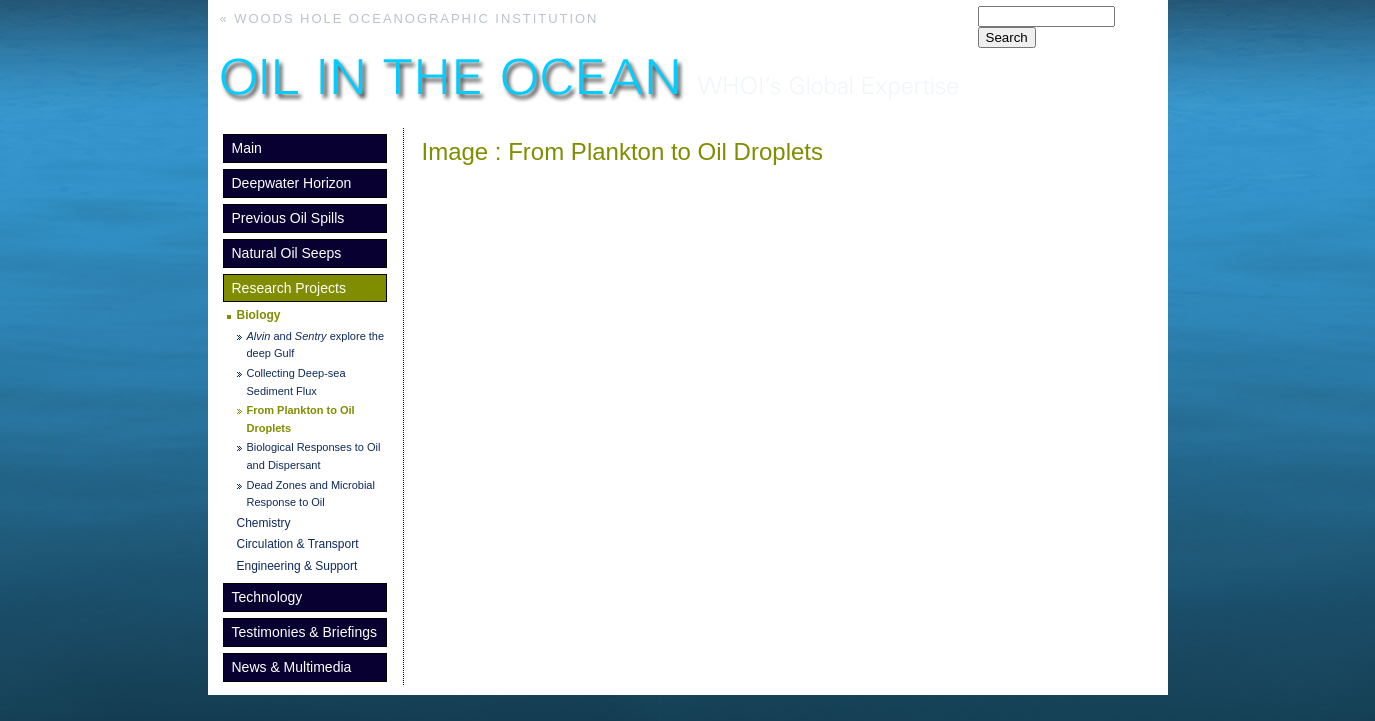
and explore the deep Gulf (316, 345)
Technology (267, 597)
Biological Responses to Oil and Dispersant (314, 456)
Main (247, 148)
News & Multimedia (292, 667)
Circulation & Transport (298, 544)
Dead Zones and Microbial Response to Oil (311, 494)
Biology (259, 315)
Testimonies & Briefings (305, 632)
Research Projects (289, 288)
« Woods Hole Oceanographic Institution (409, 18)
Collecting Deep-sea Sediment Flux (296, 382)
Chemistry (264, 523)
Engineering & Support (297, 566)
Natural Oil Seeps (287, 253)
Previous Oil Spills (288, 218)
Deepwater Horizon (292, 183)
